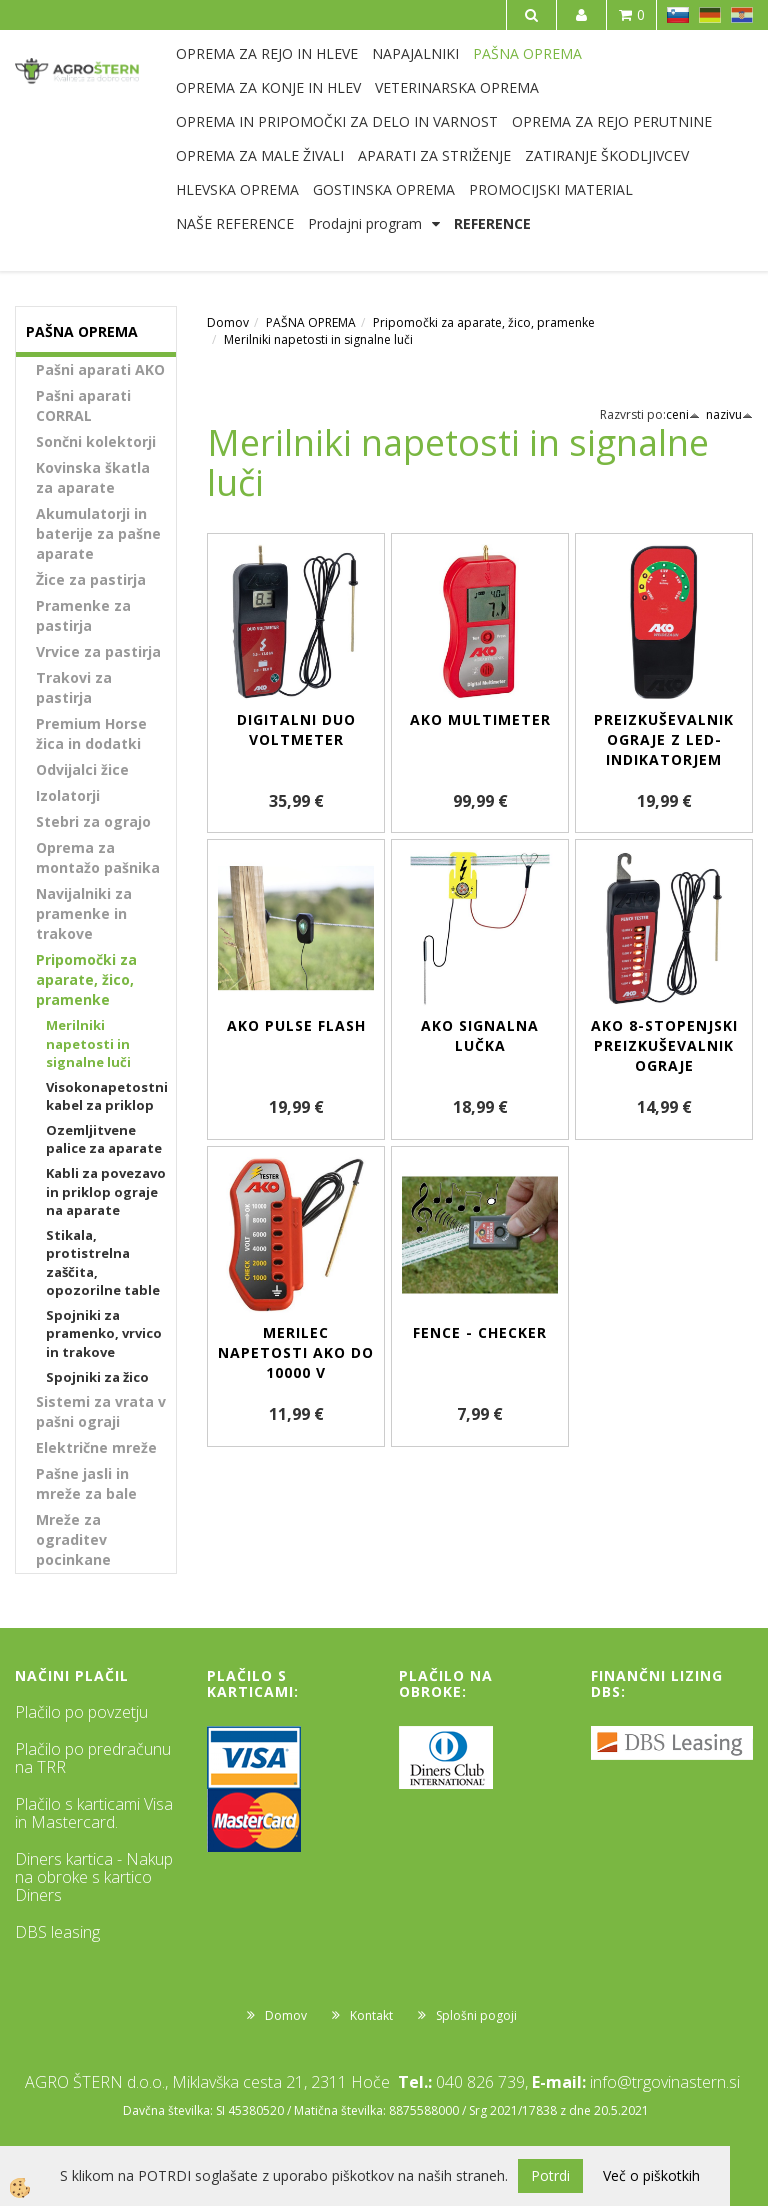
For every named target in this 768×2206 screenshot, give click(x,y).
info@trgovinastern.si (665, 2082)
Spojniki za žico (97, 1377)
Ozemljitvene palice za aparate (104, 1139)
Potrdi (550, 2175)
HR (742, 15)
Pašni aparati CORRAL (83, 405)
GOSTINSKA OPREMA (384, 189)
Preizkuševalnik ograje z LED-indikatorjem (664, 739)
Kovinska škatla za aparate (93, 477)
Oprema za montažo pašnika (98, 857)
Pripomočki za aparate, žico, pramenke (86, 979)
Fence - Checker (480, 1332)
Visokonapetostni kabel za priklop (107, 1096)
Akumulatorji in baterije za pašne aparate (98, 533)
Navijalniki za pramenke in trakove (84, 913)
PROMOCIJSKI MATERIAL (551, 189)
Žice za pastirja (91, 579)
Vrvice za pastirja (98, 651)
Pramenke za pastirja (83, 615)
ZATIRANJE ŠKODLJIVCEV (607, 155)
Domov (228, 322)
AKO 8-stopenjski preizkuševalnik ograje (664, 1045)
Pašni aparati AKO (100, 369)
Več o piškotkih (651, 2175)
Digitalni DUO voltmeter (296, 729)
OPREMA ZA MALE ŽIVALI (260, 155)
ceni (683, 414)
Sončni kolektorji (96, 441)
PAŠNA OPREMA (527, 53)
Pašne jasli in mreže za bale (86, 1483)
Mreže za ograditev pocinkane (73, 1539)
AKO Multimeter (480, 719)
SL (678, 15)
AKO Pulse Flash (296, 1025)
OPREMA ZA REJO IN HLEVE (267, 53)
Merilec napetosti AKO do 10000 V (296, 1352)
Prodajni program (365, 223)
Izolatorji (68, 795)
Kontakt (371, 2015)
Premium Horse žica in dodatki (91, 733)
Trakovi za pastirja (74, 687)
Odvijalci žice (82, 769)
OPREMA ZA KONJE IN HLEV (268, 87)
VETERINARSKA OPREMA (457, 87)
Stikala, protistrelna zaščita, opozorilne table (103, 1263)
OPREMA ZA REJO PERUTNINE (612, 121)
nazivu (729, 414)
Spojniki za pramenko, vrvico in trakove (104, 1333)
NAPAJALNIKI (415, 53)
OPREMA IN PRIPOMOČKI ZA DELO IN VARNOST (337, 121)
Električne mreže (96, 1447)
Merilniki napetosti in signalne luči (88, 1043)
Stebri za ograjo (93, 821)
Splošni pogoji (476, 2015)
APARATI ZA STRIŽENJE (434, 155)
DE (710, 15)
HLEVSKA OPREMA (237, 189)
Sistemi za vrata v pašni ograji (101, 1411)
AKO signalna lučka (480, 1035)
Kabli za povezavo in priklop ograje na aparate (106, 1191)
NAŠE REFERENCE (235, 223)
